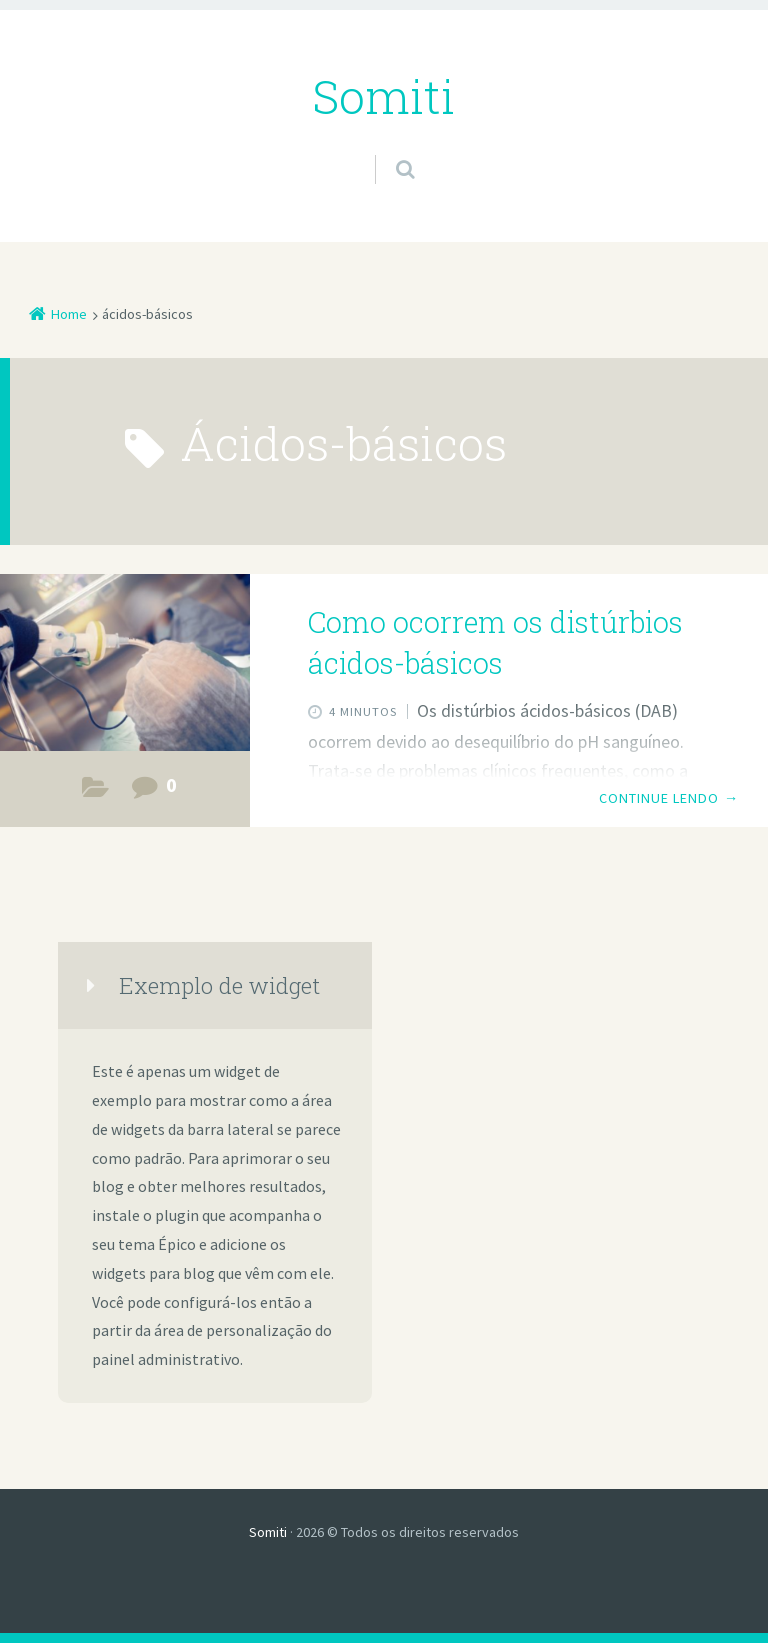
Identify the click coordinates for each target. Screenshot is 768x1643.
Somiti (268, 1532)
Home (69, 314)
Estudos (95, 792)
